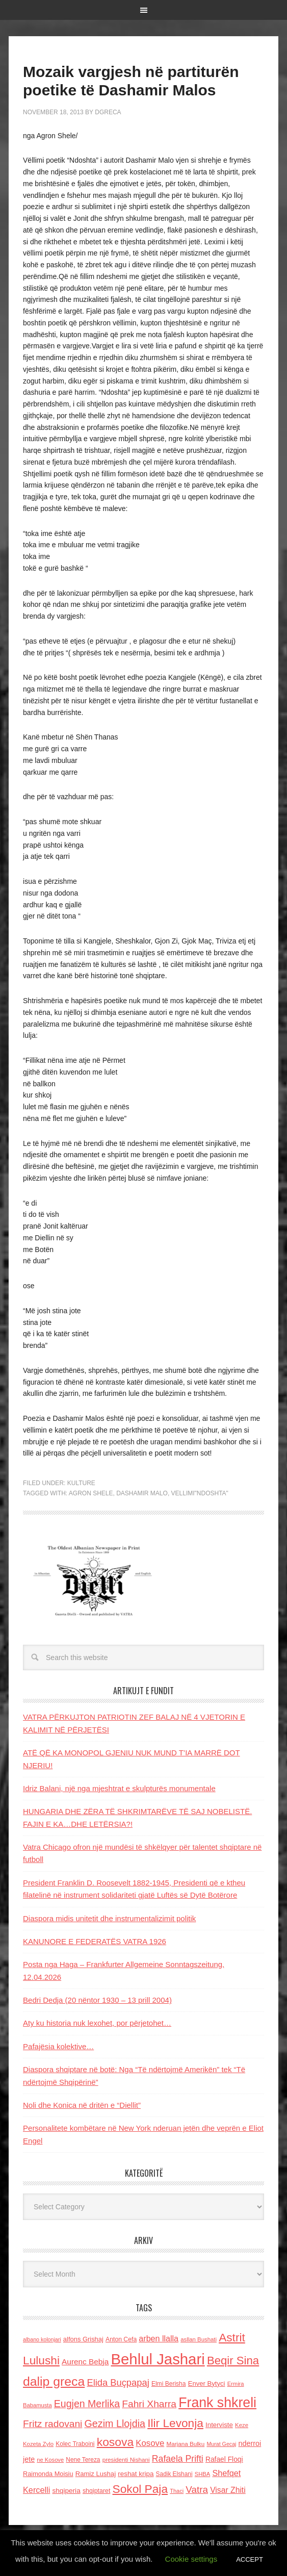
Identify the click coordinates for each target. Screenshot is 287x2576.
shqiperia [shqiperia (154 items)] (66, 2490)
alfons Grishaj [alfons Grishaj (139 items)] (83, 2339)
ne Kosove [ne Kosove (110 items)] (50, 2460)
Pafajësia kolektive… (58, 2046)
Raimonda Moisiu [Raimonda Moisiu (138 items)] (48, 2474)
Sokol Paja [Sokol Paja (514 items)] (140, 2488)
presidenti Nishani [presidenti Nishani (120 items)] (126, 2459)
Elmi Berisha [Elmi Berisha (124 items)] (168, 2383)
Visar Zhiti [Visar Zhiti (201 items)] (228, 2490)
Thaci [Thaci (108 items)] (177, 2491)
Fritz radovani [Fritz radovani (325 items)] (52, 2423)
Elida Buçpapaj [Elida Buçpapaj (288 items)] (118, 2382)
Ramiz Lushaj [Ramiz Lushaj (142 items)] (95, 2474)
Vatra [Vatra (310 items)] (197, 2489)
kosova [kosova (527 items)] (115, 2442)
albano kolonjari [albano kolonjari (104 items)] (42, 2339)
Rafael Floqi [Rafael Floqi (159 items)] (224, 2459)
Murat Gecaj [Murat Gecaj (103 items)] (221, 2444)
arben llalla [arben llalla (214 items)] (158, 2338)
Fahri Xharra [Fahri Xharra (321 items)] (149, 2404)
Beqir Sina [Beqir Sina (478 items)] (233, 2360)
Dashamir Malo (142, 1493)
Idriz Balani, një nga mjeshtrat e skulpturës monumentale (119, 1788)
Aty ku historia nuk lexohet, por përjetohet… (97, 2023)
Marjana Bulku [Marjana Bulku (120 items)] (185, 2443)
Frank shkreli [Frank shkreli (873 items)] (217, 2402)
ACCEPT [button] (249, 2559)
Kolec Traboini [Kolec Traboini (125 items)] (75, 2443)
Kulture (81, 1483)
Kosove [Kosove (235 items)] (150, 2443)
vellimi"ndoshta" (199, 1493)
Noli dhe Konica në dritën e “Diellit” (82, 2105)
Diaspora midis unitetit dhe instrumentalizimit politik (109, 1918)
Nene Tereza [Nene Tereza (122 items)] (83, 2459)
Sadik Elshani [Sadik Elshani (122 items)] (174, 2474)
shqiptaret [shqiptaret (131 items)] (96, 2490)
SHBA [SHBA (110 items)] (202, 2474)
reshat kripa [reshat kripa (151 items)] (135, 2474)
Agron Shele (91, 1493)
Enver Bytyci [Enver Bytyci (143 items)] (206, 2383)
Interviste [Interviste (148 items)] (219, 2425)
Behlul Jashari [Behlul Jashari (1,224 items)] (158, 2359)
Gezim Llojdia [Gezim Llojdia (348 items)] (115, 2423)
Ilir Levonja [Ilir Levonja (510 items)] (175, 2423)
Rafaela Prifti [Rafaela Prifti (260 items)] (177, 2459)
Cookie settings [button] (191, 2559)
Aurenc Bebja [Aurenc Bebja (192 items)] (85, 2361)
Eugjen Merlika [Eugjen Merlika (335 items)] (87, 2403)
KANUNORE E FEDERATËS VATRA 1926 (94, 1941)
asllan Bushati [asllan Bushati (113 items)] (198, 2339)
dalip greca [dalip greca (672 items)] (54, 2381)
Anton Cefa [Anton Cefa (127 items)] (121, 2339)
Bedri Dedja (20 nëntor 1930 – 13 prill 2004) (97, 2000)
